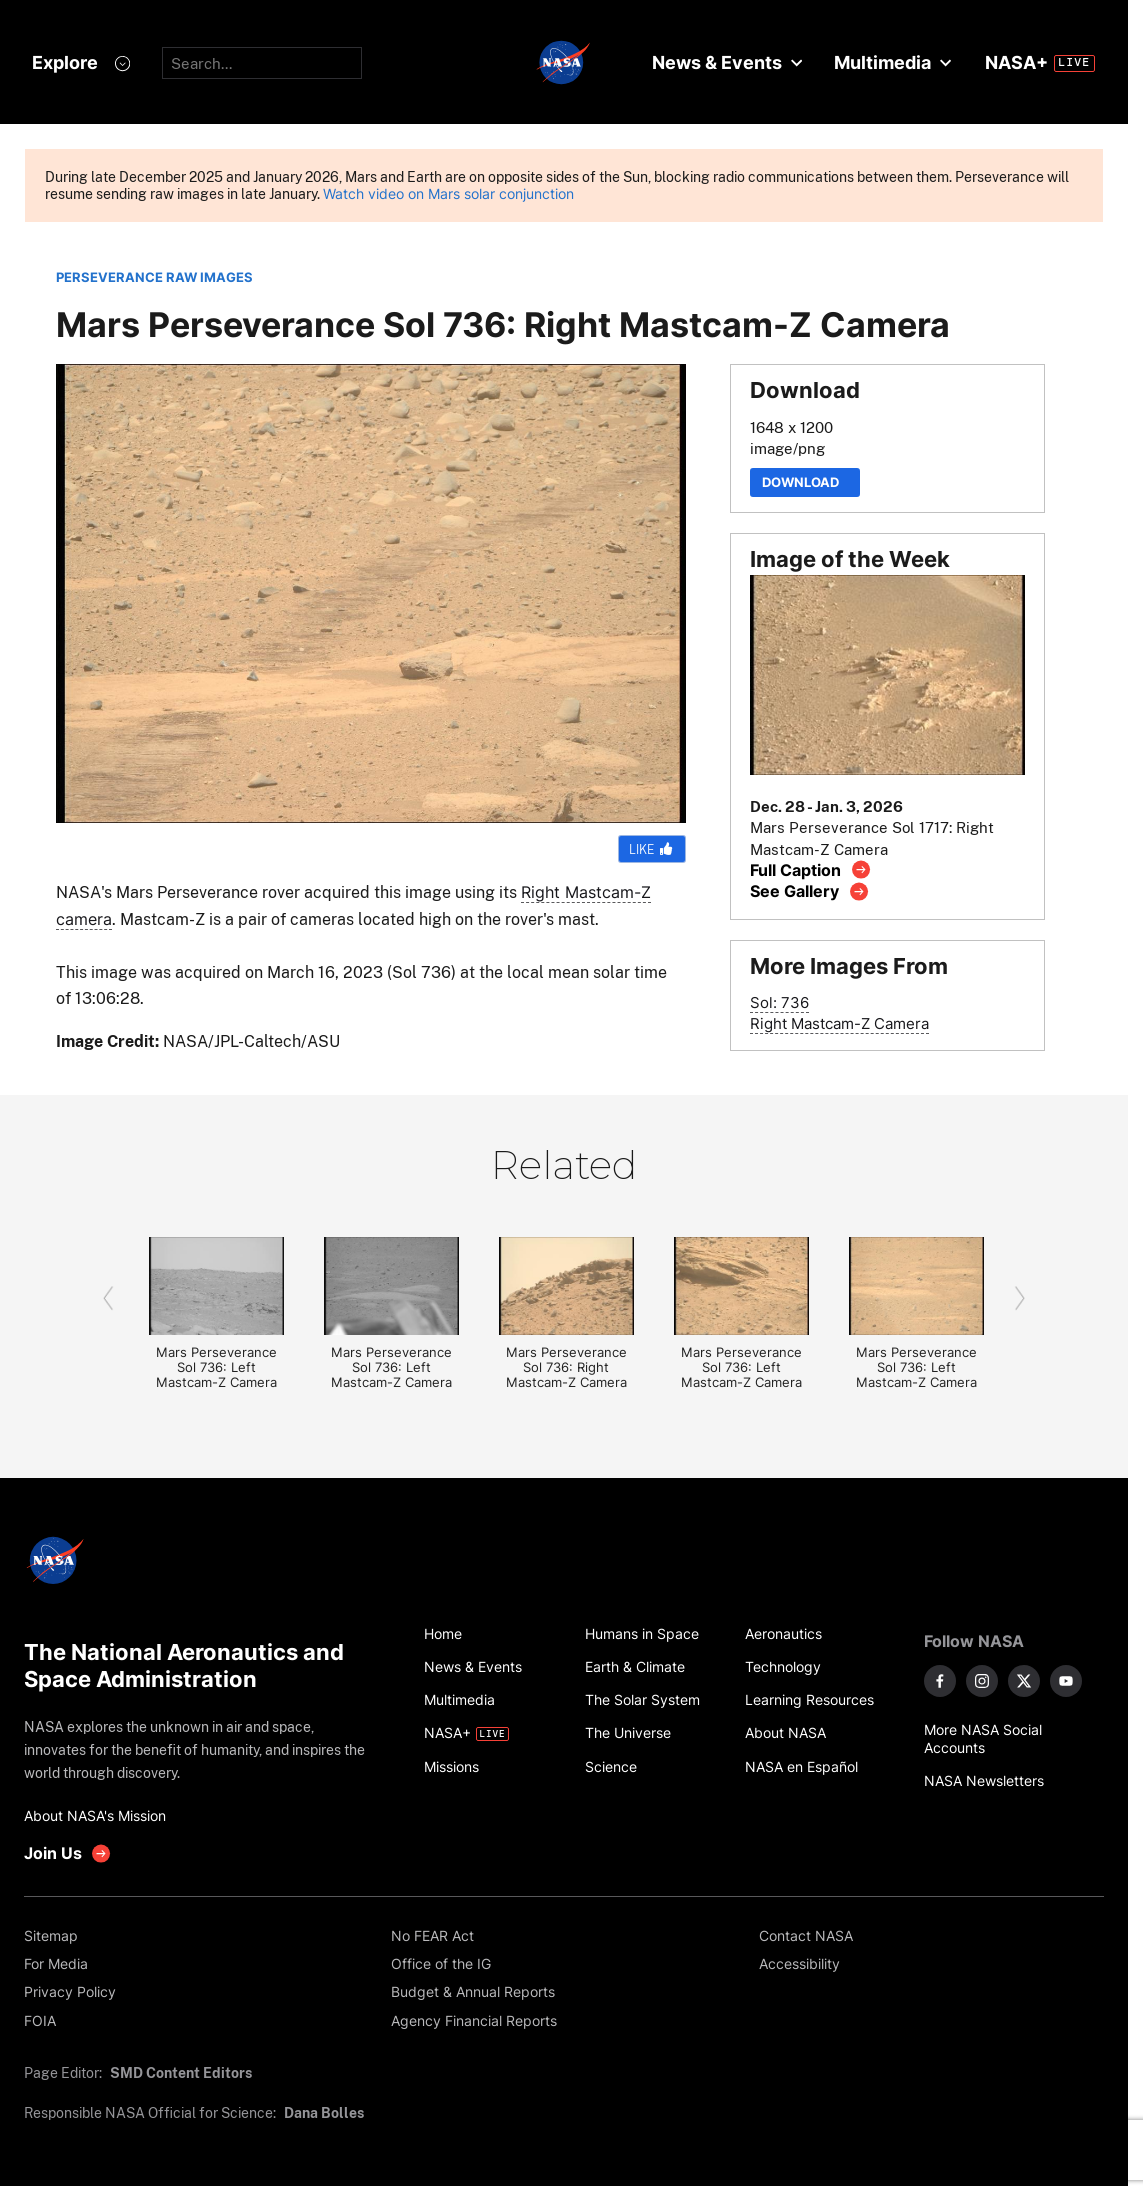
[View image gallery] (809, 891)
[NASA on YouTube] (1066, 1681)
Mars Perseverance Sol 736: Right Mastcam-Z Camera (566, 1367)
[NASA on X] (1024, 1681)
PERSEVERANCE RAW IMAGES (154, 277)
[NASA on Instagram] (982, 1681)
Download (805, 482)
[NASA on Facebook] (940, 1681)
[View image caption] (810, 869)
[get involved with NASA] (68, 1853)
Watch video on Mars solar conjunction (448, 193)
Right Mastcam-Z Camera (839, 1023)
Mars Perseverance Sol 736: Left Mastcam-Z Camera (216, 1367)
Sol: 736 (779, 1002)
